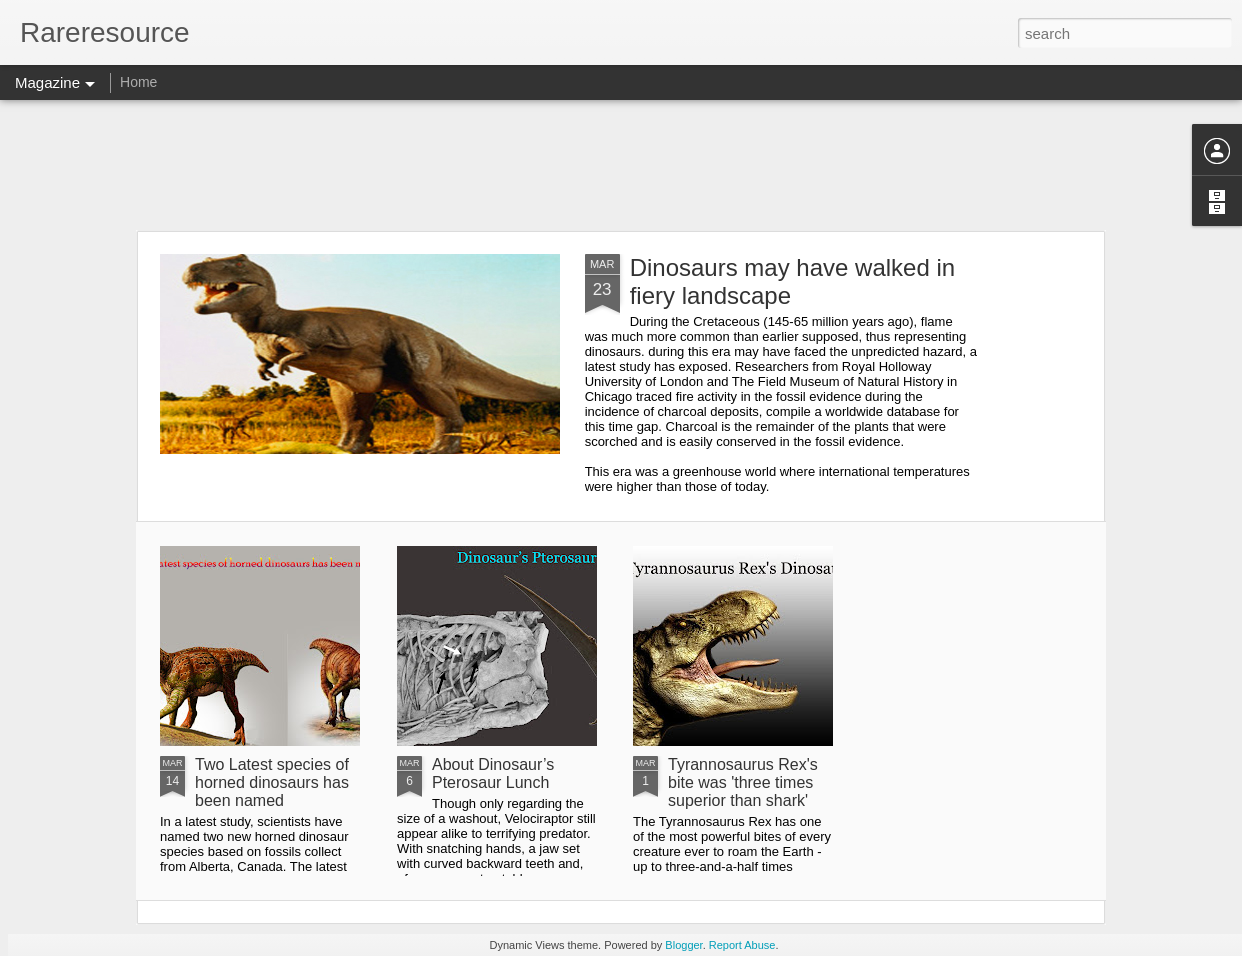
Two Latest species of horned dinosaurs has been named (272, 782)
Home (138, 82)
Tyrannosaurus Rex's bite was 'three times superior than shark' (743, 782)
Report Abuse (742, 945)
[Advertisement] (621, 165)
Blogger (683, 945)
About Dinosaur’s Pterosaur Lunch (493, 773)
